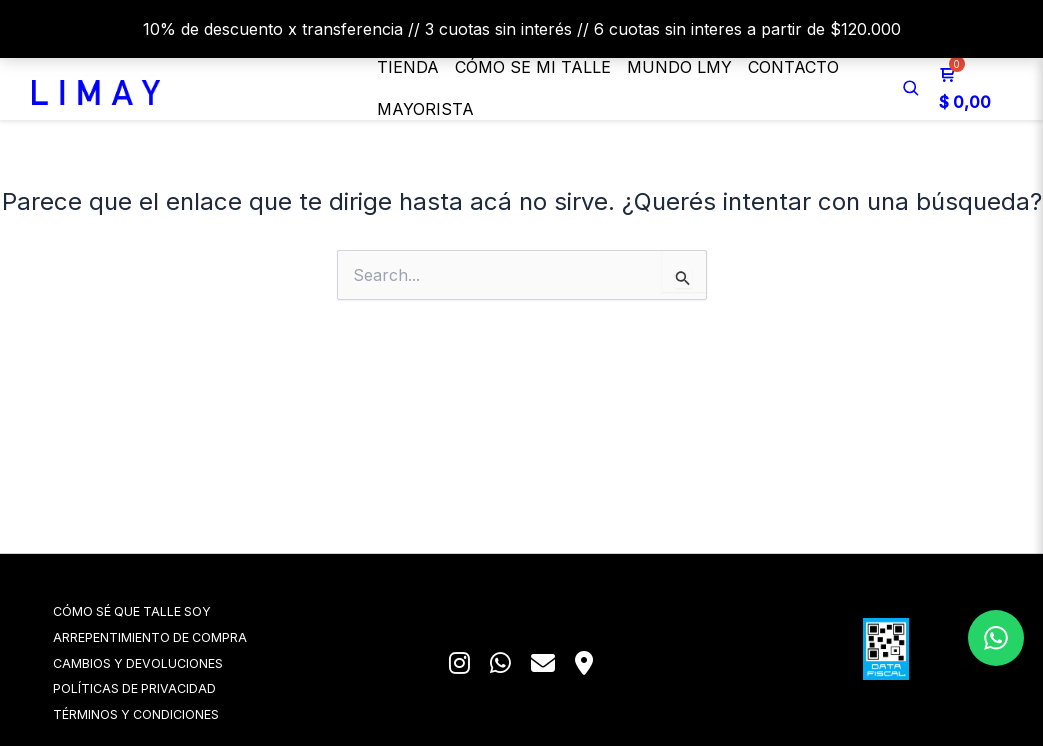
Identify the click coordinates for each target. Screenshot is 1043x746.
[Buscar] (911, 88)
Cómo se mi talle (533, 67)
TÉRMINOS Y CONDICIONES (164, 713)
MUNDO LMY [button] (679, 67)
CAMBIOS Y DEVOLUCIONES (166, 660)
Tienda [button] (408, 67)
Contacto (793, 67)
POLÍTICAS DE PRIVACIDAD (162, 687)
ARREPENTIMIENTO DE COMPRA (178, 634)
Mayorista (425, 109)
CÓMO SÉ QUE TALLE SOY (161, 607)
